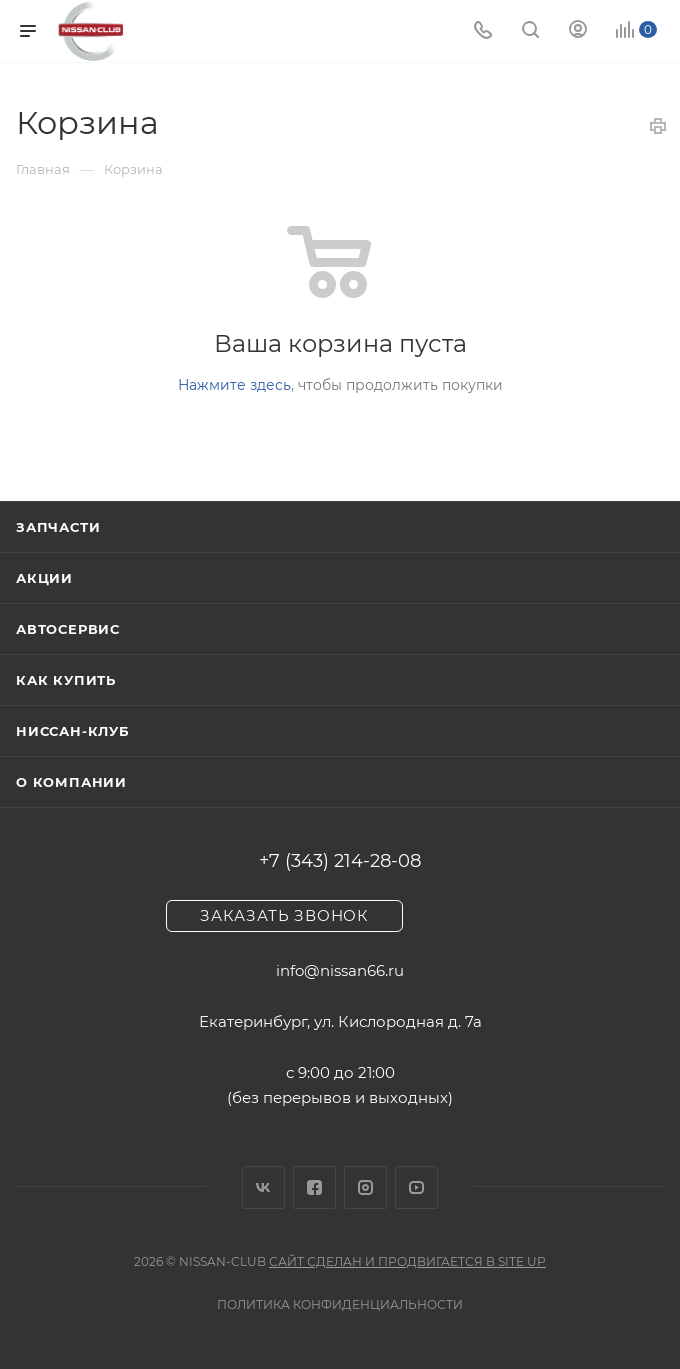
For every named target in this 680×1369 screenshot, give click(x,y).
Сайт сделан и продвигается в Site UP (407, 1261)
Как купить (66, 680)
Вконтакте (263, 1187)
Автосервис (68, 629)
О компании (71, 782)
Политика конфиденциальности (340, 1304)
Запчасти (58, 527)
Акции (44, 578)
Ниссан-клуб (73, 731)
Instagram (365, 1187)
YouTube (416, 1187)
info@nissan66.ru (340, 970)
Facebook (314, 1187)
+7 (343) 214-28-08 (340, 861)
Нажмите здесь (234, 385)
